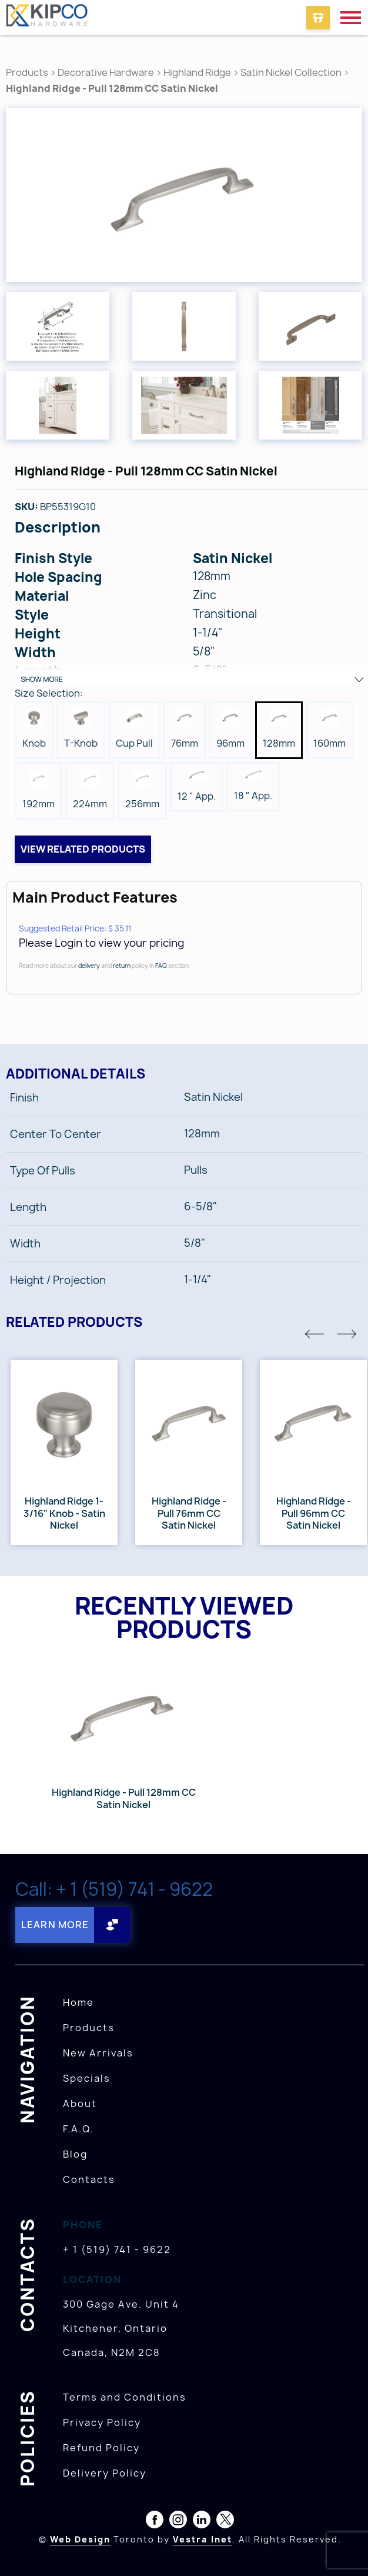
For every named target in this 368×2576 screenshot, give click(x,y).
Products (27, 72)
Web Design (80, 2539)
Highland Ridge (198, 72)
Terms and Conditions (124, 2397)
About (80, 2103)
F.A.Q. (78, 2128)
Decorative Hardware (106, 72)
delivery (89, 965)
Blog (75, 2154)
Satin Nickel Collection (291, 72)
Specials (87, 2078)
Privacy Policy (102, 2422)
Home (78, 2002)
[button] (314, 1334)
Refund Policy (101, 2447)
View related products (83, 849)
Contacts (89, 2179)
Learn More (55, 1924)
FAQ (161, 965)
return (122, 965)
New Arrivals (98, 2052)
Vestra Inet (202, 2539)
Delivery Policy (104, 2473)
